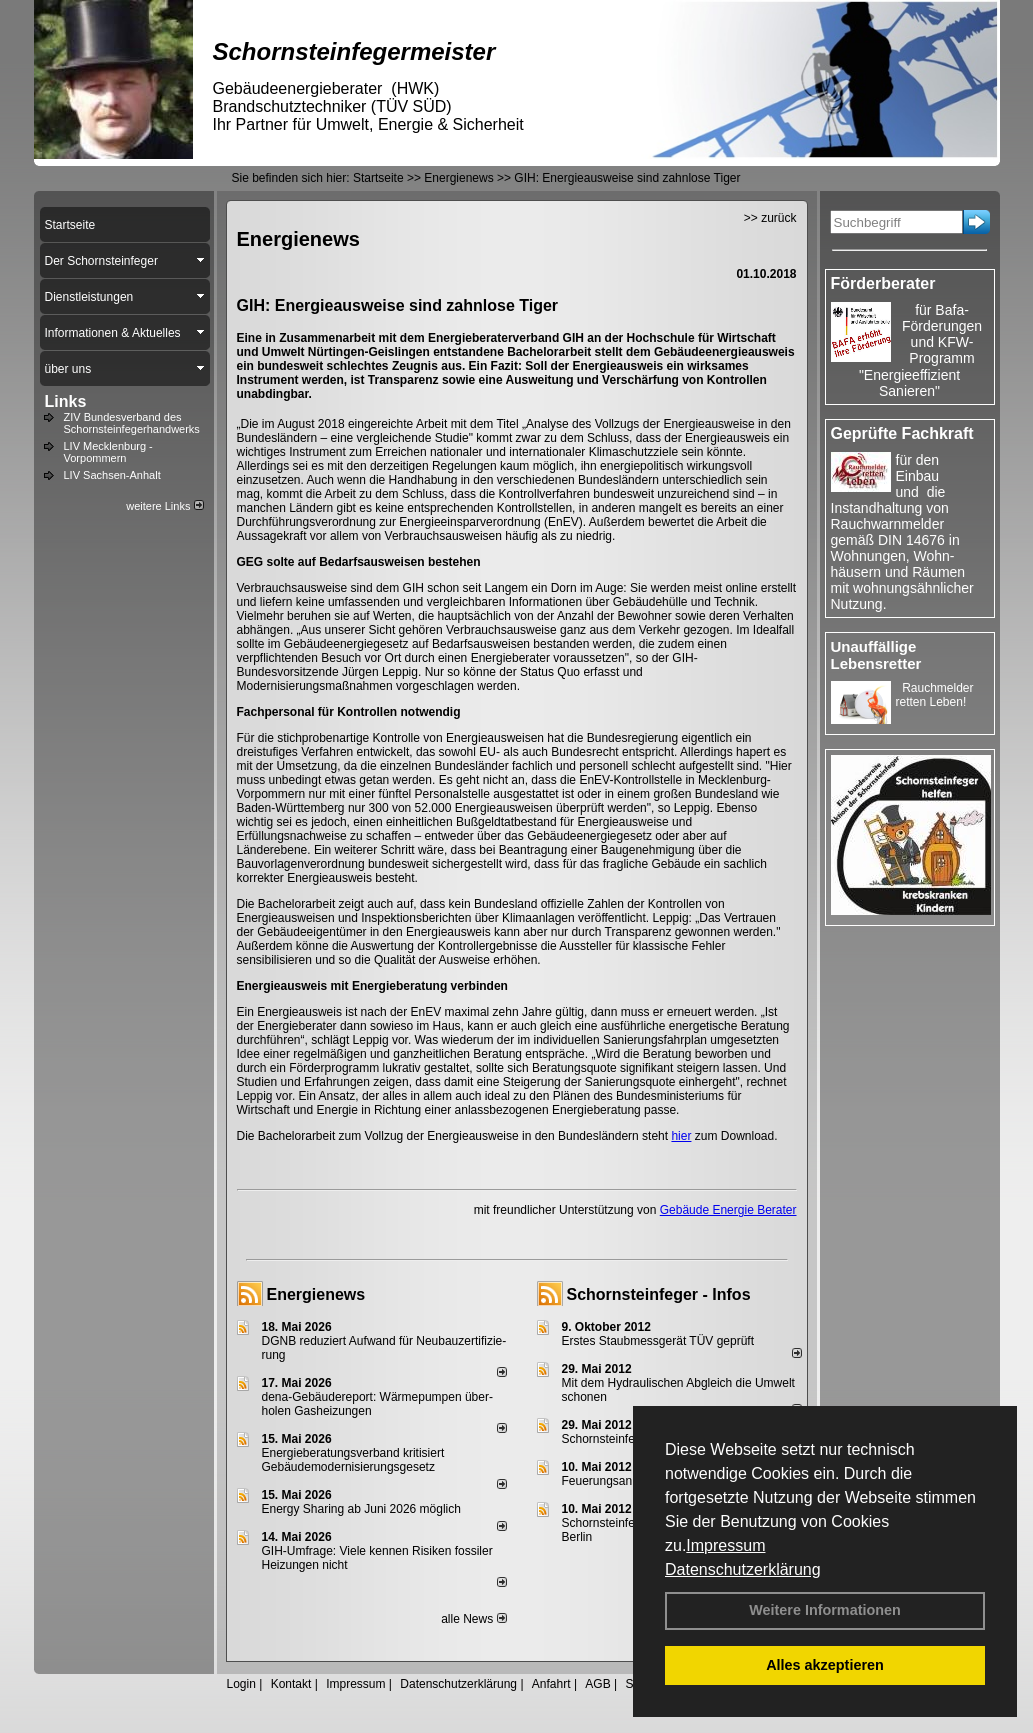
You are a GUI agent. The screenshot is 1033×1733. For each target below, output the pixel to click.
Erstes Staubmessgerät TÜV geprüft (658, 1341)
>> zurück (770, 218)
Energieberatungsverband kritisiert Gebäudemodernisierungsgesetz (353, 1460)
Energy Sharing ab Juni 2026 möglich (361, 1509)
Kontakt (291, 1684)
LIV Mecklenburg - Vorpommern (108, 452)
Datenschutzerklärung (743, 1569)
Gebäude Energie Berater (728, 1210)
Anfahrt (551, 1684)
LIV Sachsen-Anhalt (112, 475)
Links (66, 401)
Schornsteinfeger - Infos (659, 1294)
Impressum (725, 1545)
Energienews (316, 1294)
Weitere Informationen (825, 1610)
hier (681, 1136)
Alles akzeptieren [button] (825, 1665)
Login (241, 1684)
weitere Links (164, 506)
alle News (473, 1619)
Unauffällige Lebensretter (876, 655)
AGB (597, 1684)
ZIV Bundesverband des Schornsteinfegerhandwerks (132, 423)
